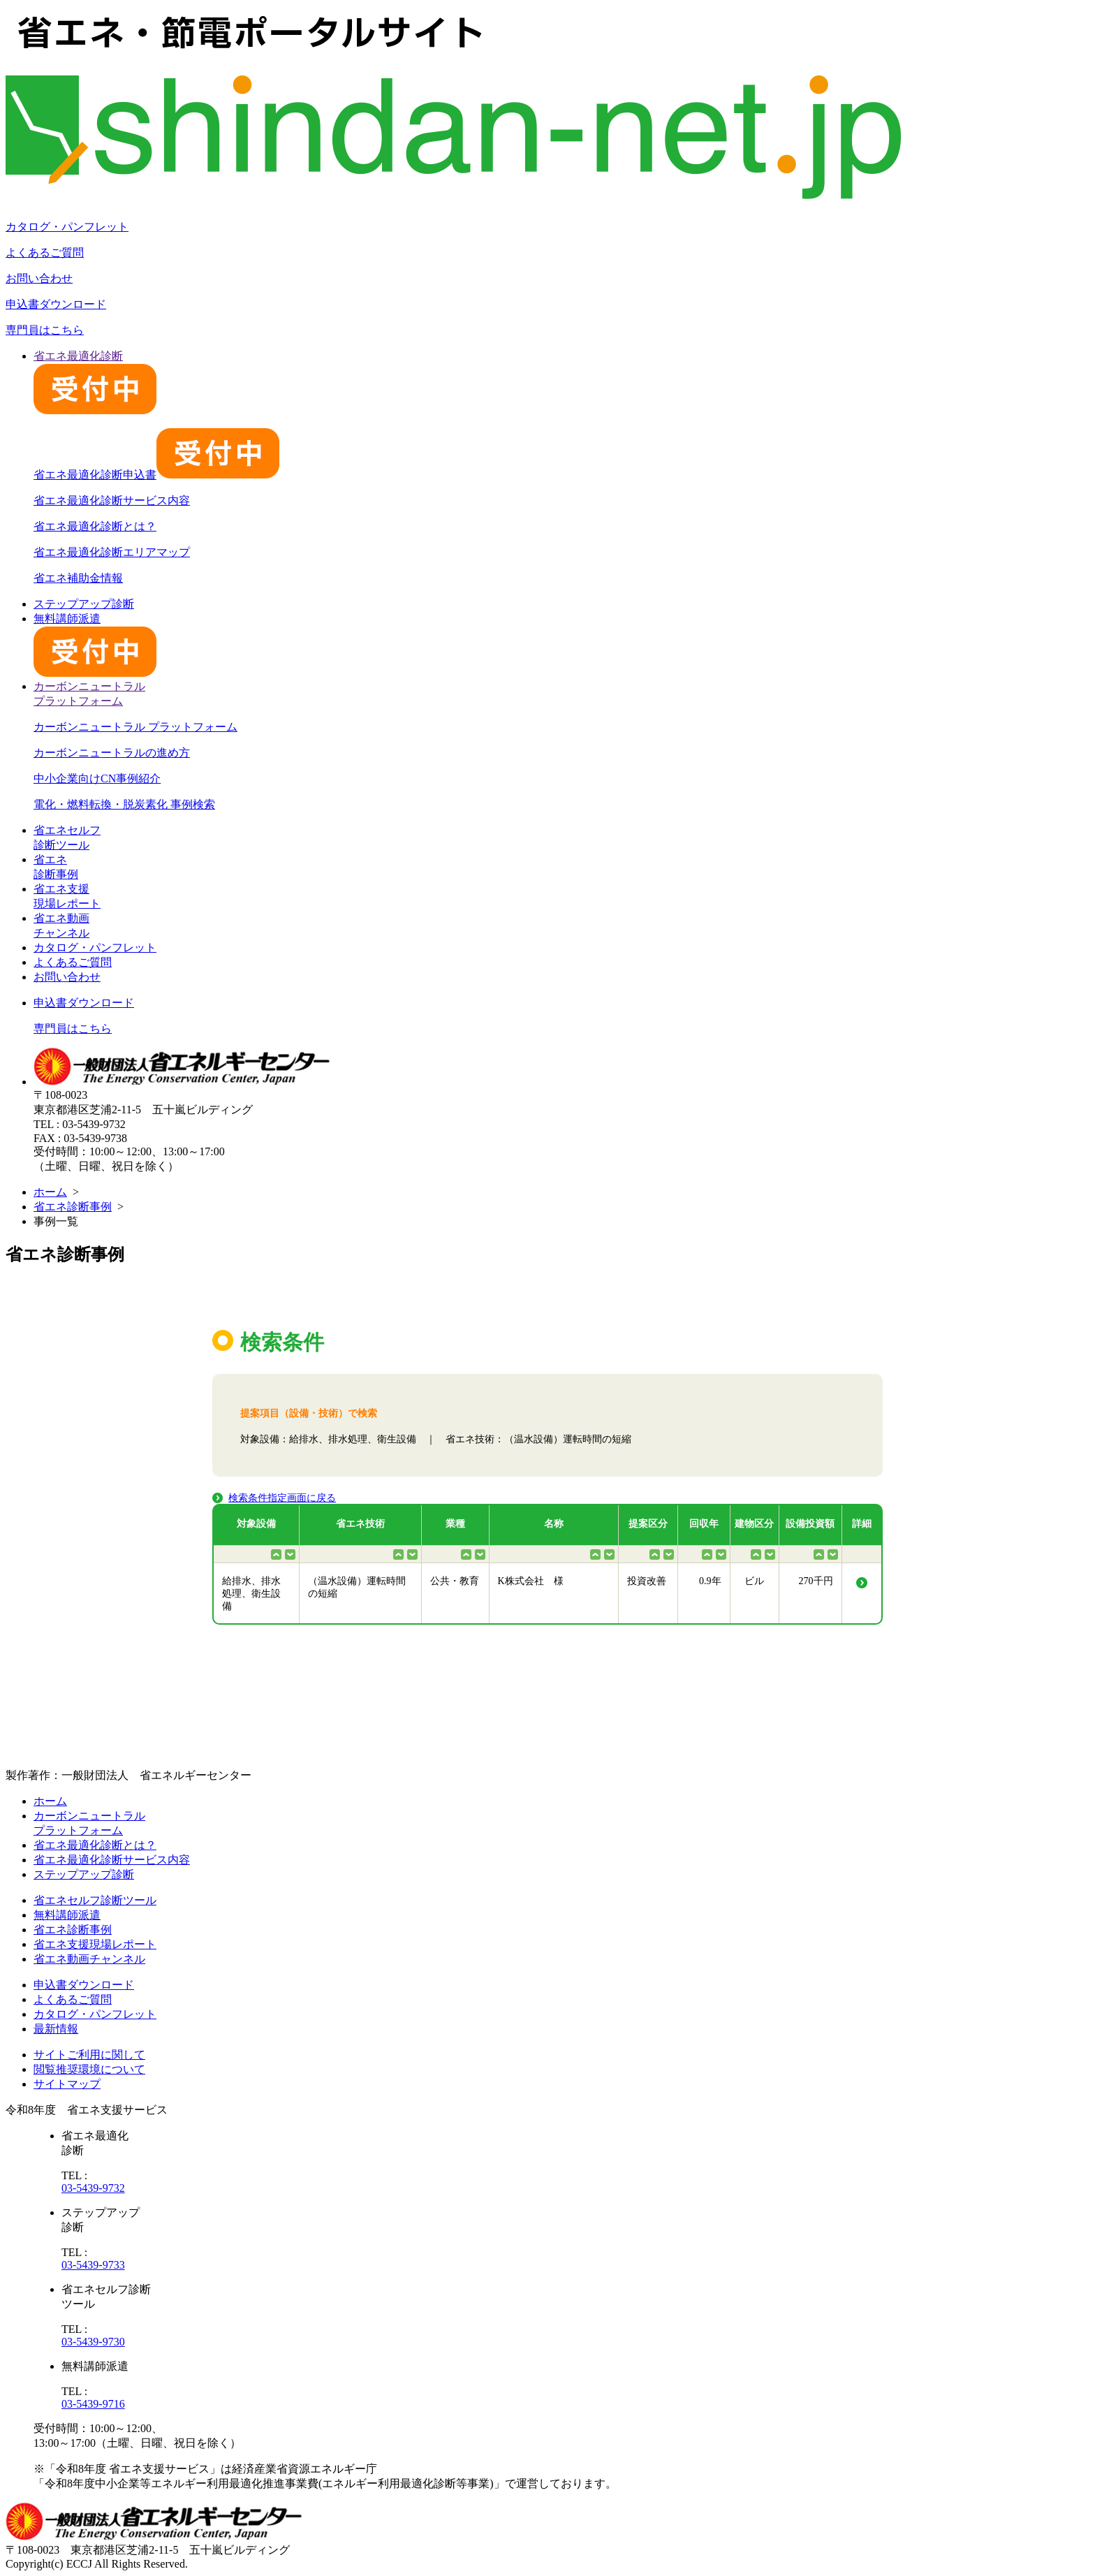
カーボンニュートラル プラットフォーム (135, 727)
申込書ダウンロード (56, 304)
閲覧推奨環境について (89, 2069)
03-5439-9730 (93, 2342)
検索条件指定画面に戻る (282, 1498)
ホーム (50, 1192)
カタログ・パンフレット (67, 227)
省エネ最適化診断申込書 (156, 475)
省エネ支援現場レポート (95, 1944)
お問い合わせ (39, 278)
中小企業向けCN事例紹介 (97, 778)
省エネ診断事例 (73, 1207)
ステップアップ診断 (84, 604)
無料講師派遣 (67, 1915)
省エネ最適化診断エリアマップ (112, 552)
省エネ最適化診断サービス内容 (112, 500)
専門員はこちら (45, 330)
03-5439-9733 (93, 2265)
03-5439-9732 (93, 2188)
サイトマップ (67, 2084)
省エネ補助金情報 (78, 578)
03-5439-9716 (93, 2404)
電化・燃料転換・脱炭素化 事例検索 (124, 804)
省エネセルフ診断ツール (95, 1900)
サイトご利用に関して (89, 2055)
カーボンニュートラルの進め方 (112, 753)
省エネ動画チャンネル (89, 1959)
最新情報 (56, 2029)
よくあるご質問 (45, 252)
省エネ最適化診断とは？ (95, 526)
